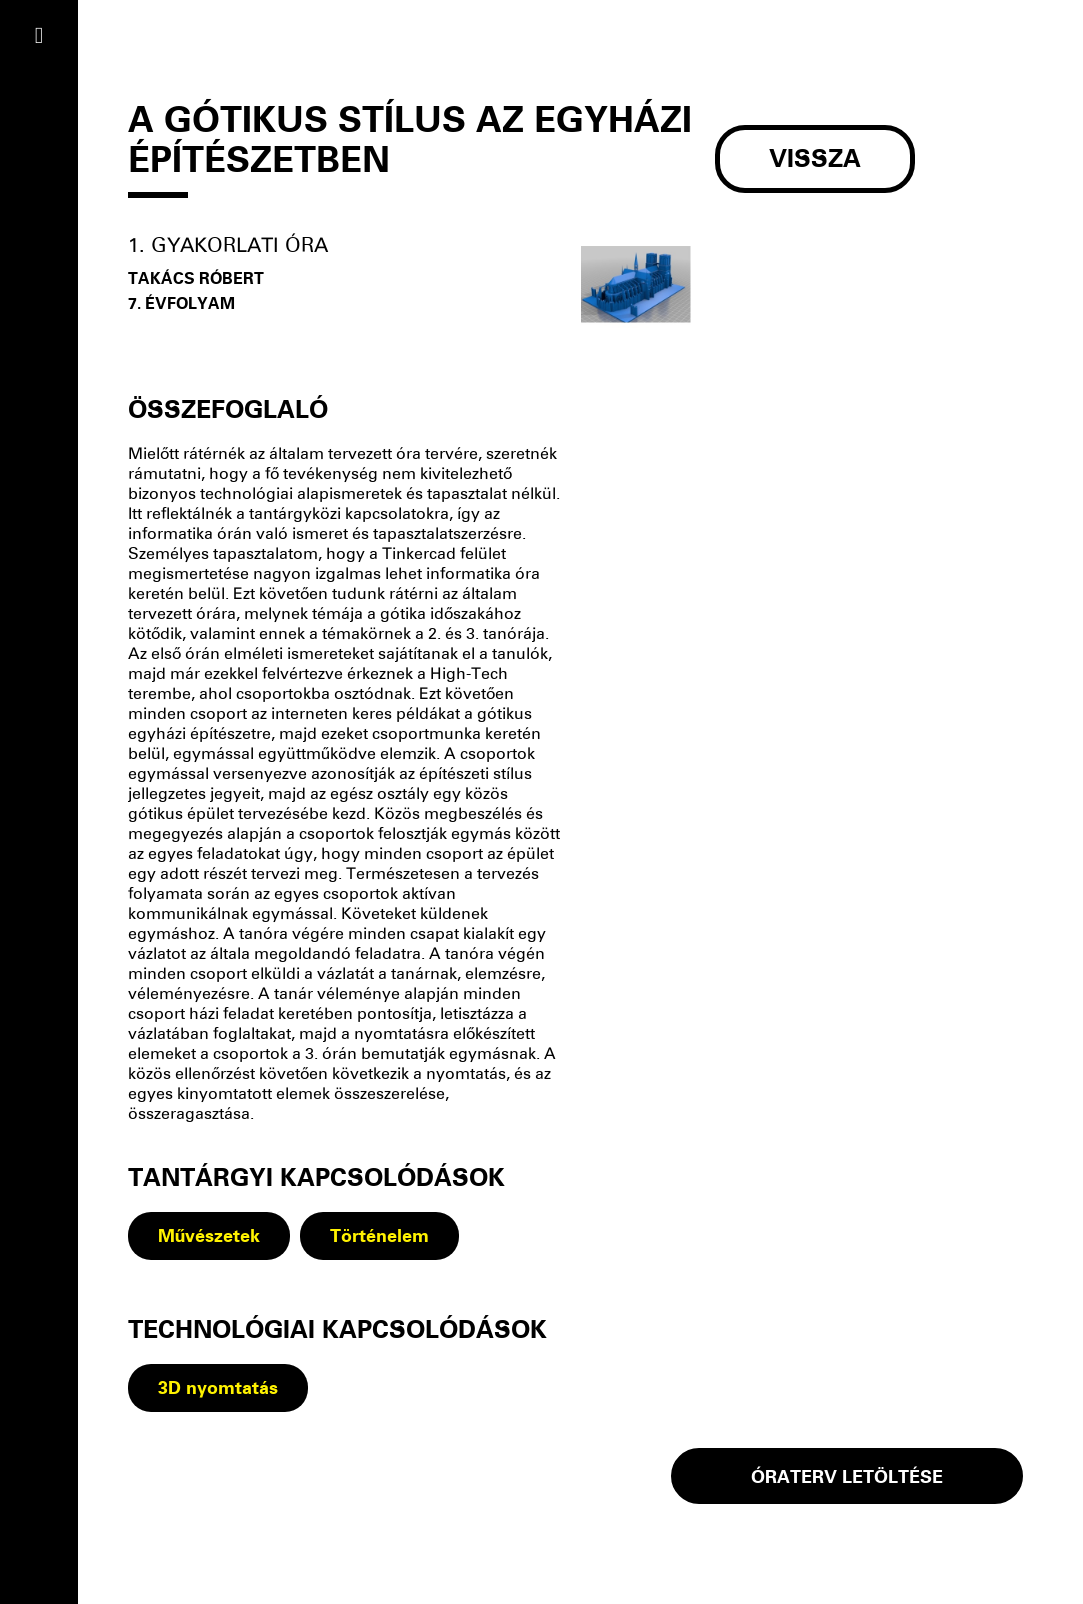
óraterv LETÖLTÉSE (847, 1477)
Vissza (815, 159)
